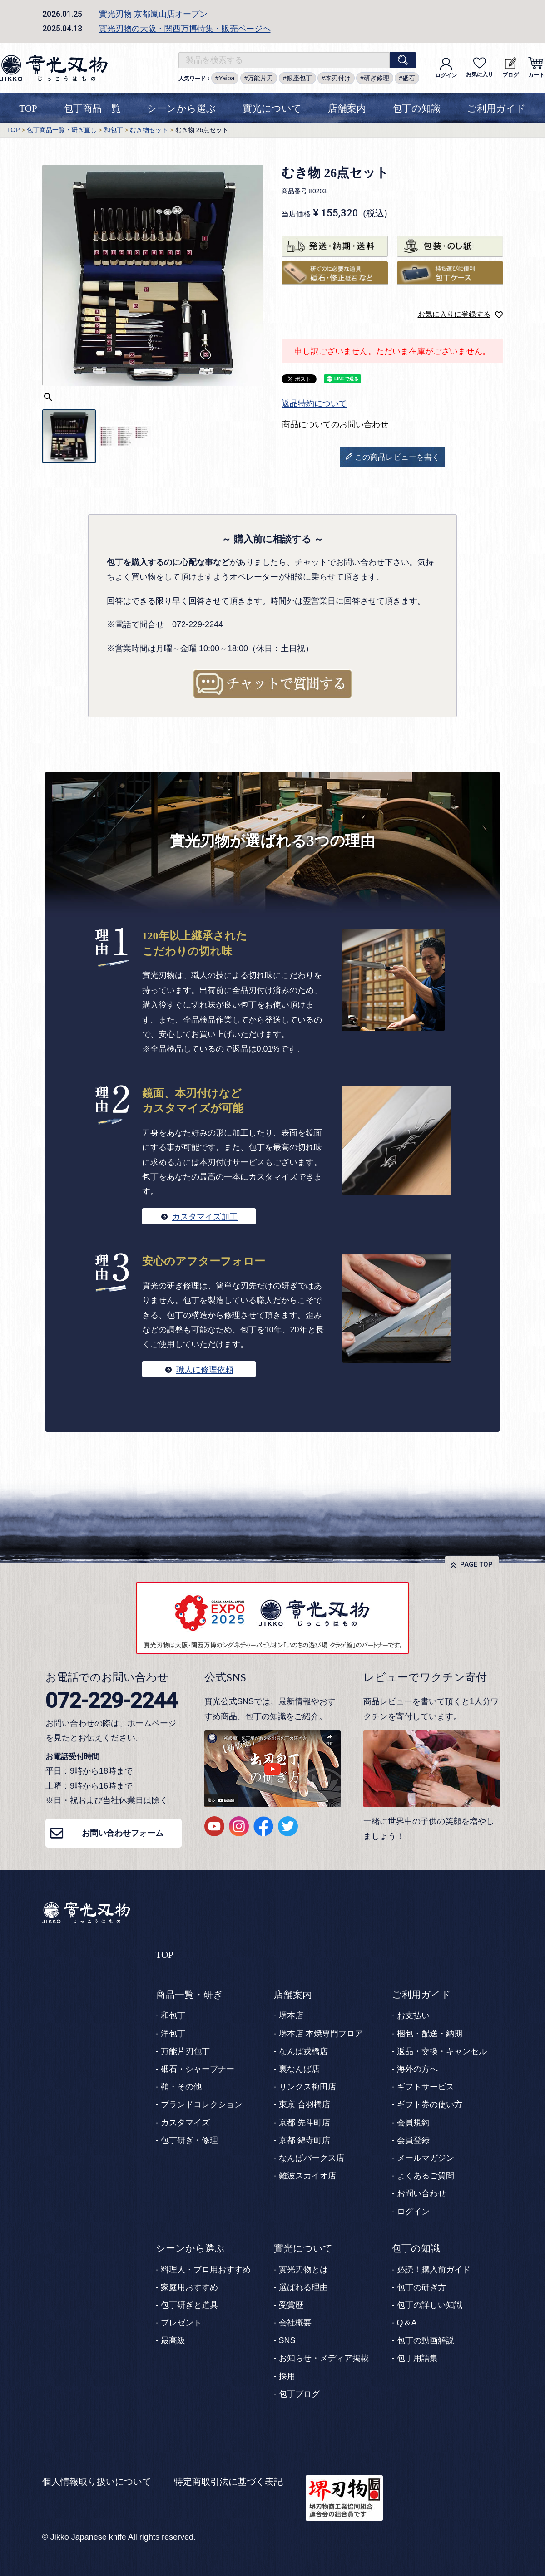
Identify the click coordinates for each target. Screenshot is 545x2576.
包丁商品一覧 (92, 108)
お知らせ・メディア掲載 (324, 2358)
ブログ (510, 67)
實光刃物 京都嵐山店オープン (153, 14)
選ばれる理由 (303, 2287)
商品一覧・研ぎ (189, 1994)
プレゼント (181, 2322)
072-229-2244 (111, 1700)
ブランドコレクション (202, 2104)
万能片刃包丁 (185, 2051)
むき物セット (149, 129)
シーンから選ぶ (181, 108)
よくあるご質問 (425, 2175)
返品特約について (314, 403)
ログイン (446, 68)
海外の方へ (417, 2069)
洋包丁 (173, 2033)
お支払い (413, 2015)
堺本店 (291, 2015)
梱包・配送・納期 (429, 2033)
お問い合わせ (421, 2193)
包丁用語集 (417, 2358)
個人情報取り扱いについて (96, 2482)
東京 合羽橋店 (304, 2104)
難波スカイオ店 (307, 2175)
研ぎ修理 (376, 78)
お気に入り (479, 67)
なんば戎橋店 (303, 2051)
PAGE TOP (476, 1564)
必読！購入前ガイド (434, 2269)
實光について (272, 108)
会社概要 (295, 2322)
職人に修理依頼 (204, 1369)
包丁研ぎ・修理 (189, 2140)
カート (536, 67)
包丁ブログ (299, 2394)
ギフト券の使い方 (429, 2104)
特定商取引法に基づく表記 (228, 2482)
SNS (287, 2340)
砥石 (408, 78)
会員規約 (413, 2122)
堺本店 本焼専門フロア (321, 2033)
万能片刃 (260, 78)
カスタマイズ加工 (205, 1216)
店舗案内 (347, 108)
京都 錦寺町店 (304, 2140)
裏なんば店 (299, 2069)
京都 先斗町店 (304, 2122)
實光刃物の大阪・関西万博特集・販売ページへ (185, 28)
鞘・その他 (181, 2086)
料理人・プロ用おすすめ (206, 2269)
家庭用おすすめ (189, 2287)
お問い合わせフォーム (123, 1833)
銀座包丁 (299, 78)
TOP (28, 108)
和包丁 (113, 129)
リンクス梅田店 (307, 2086)
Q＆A (407, 2322)
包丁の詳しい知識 (429, 2305)
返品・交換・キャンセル (442, 2051)
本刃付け (338, 78)
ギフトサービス (425, 2086)
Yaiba (227, 78)
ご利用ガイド (496, 108)
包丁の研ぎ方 (421, 2287)
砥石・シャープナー (197, 2069)
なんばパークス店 (311, 2158)
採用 (287, 2376)
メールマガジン (425, 2158)
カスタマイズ (185, 2122)
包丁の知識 (416, 108)
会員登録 (413, 2140)
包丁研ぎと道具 (189, 2305)
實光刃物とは (303, 2269)
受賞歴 (291, 2305)
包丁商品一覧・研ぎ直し (62, 129)
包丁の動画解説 (425, 2340)
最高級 (173, 2340)
